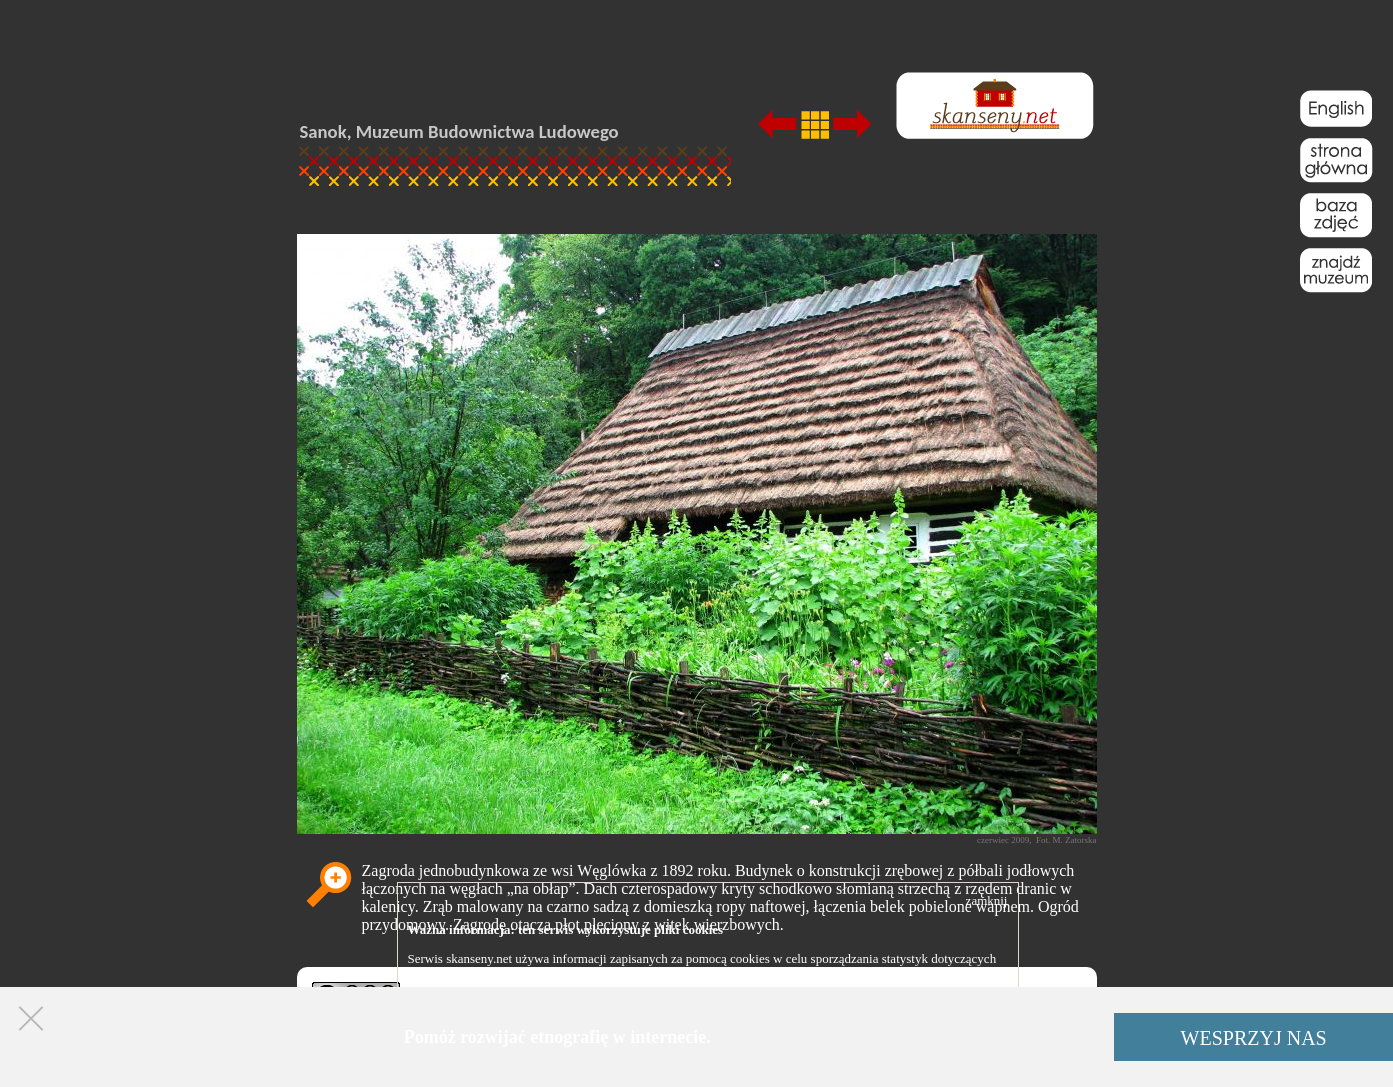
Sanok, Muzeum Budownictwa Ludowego (459, 131)
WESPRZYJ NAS (1254, 1038)
